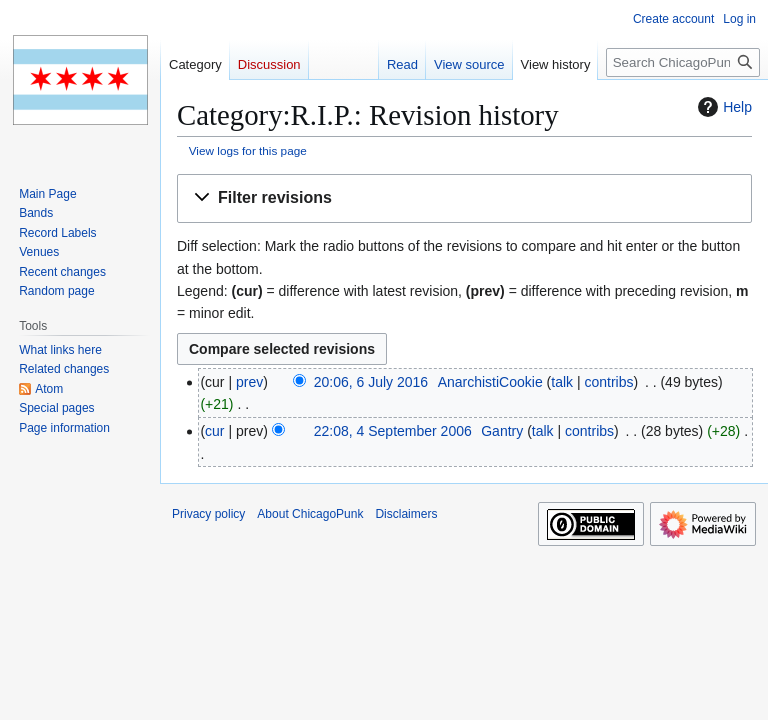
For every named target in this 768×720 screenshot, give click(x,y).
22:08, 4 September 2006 (393, 431)
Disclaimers (406, 514)
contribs (608, 382)
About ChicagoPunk (310, 514)
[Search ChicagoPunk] (683, 62)
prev (249, 382)
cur (214, 431)
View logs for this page (248, 150)
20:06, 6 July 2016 (371, 382)
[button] (464, 198)
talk (562, 382)
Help (722, 107)
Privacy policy (208, 514)
